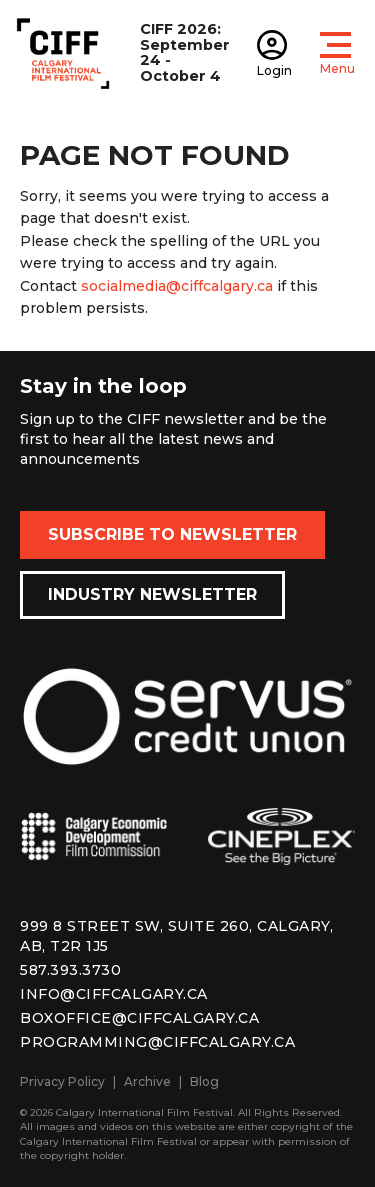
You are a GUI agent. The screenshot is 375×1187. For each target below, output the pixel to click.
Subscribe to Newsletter (172, 534)
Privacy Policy (62, 1081)
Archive (147, 1081)
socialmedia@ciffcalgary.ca (177, 286)
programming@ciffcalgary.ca (157, 1042)
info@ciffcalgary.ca (114, 994)
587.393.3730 (70, 970)
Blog (204, 1081)
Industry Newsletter (152, 594)
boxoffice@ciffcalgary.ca (139, 1018)
